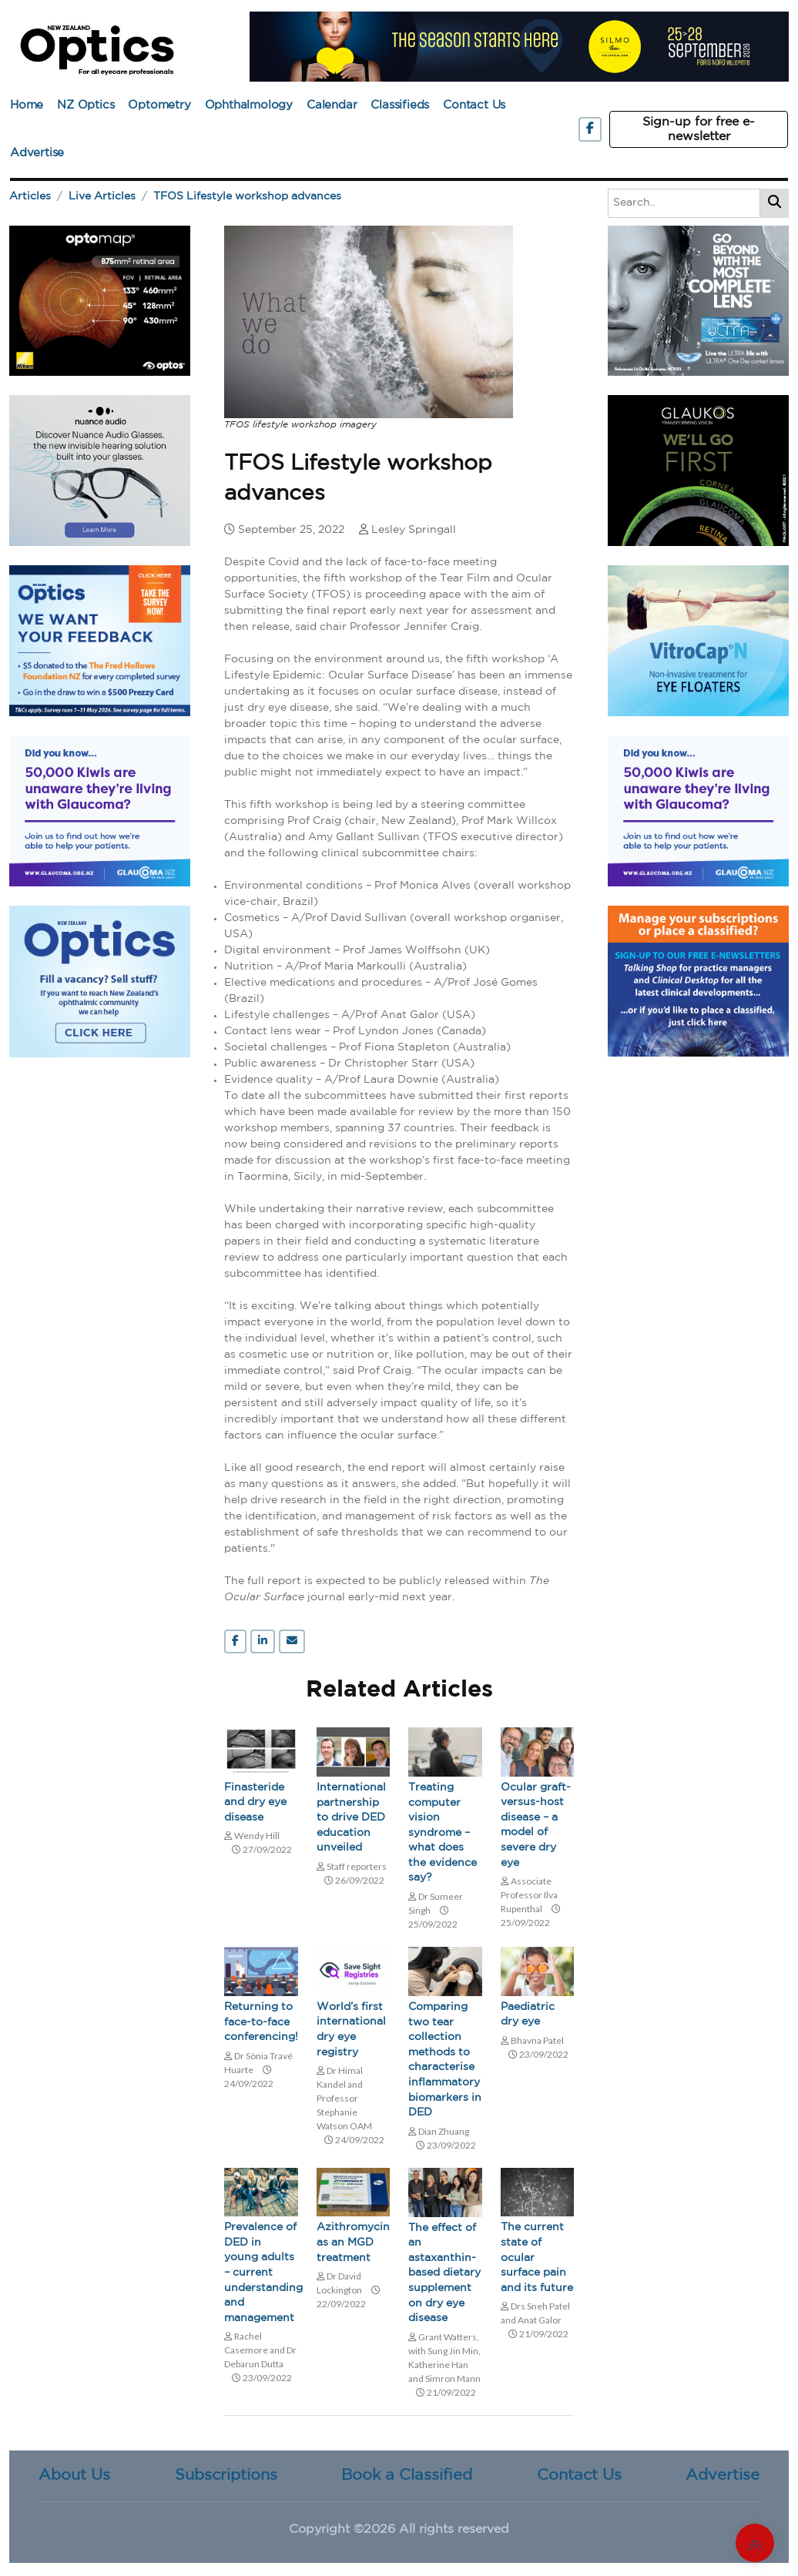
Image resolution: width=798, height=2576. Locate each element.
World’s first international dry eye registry (351, 2029)
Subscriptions (226, 2475)
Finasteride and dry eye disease (255, 1802)
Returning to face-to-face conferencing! (261, 2022)
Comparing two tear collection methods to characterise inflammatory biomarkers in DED (444, 2059)
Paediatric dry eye (528, 2014)
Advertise (37, 153)
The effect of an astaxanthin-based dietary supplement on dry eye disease (444, 2273)
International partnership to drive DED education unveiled (351, 1817)
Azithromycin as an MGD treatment (353, 2242)
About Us (74, 2475)
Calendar (332, 105)
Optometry (159, 105)
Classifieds (399, 105)
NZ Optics (85, 105)
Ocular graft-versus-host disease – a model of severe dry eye (536, 1825)
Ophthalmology (249, 105)
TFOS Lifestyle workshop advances (247, 196)
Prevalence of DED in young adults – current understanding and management (261, 2273)
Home (26, 105)
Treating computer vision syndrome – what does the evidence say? (442, 1833)
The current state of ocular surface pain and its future (537, 2257)
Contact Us (474, 105)
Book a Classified (406, 2475)
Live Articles (102, 196)
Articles (30, 196)
